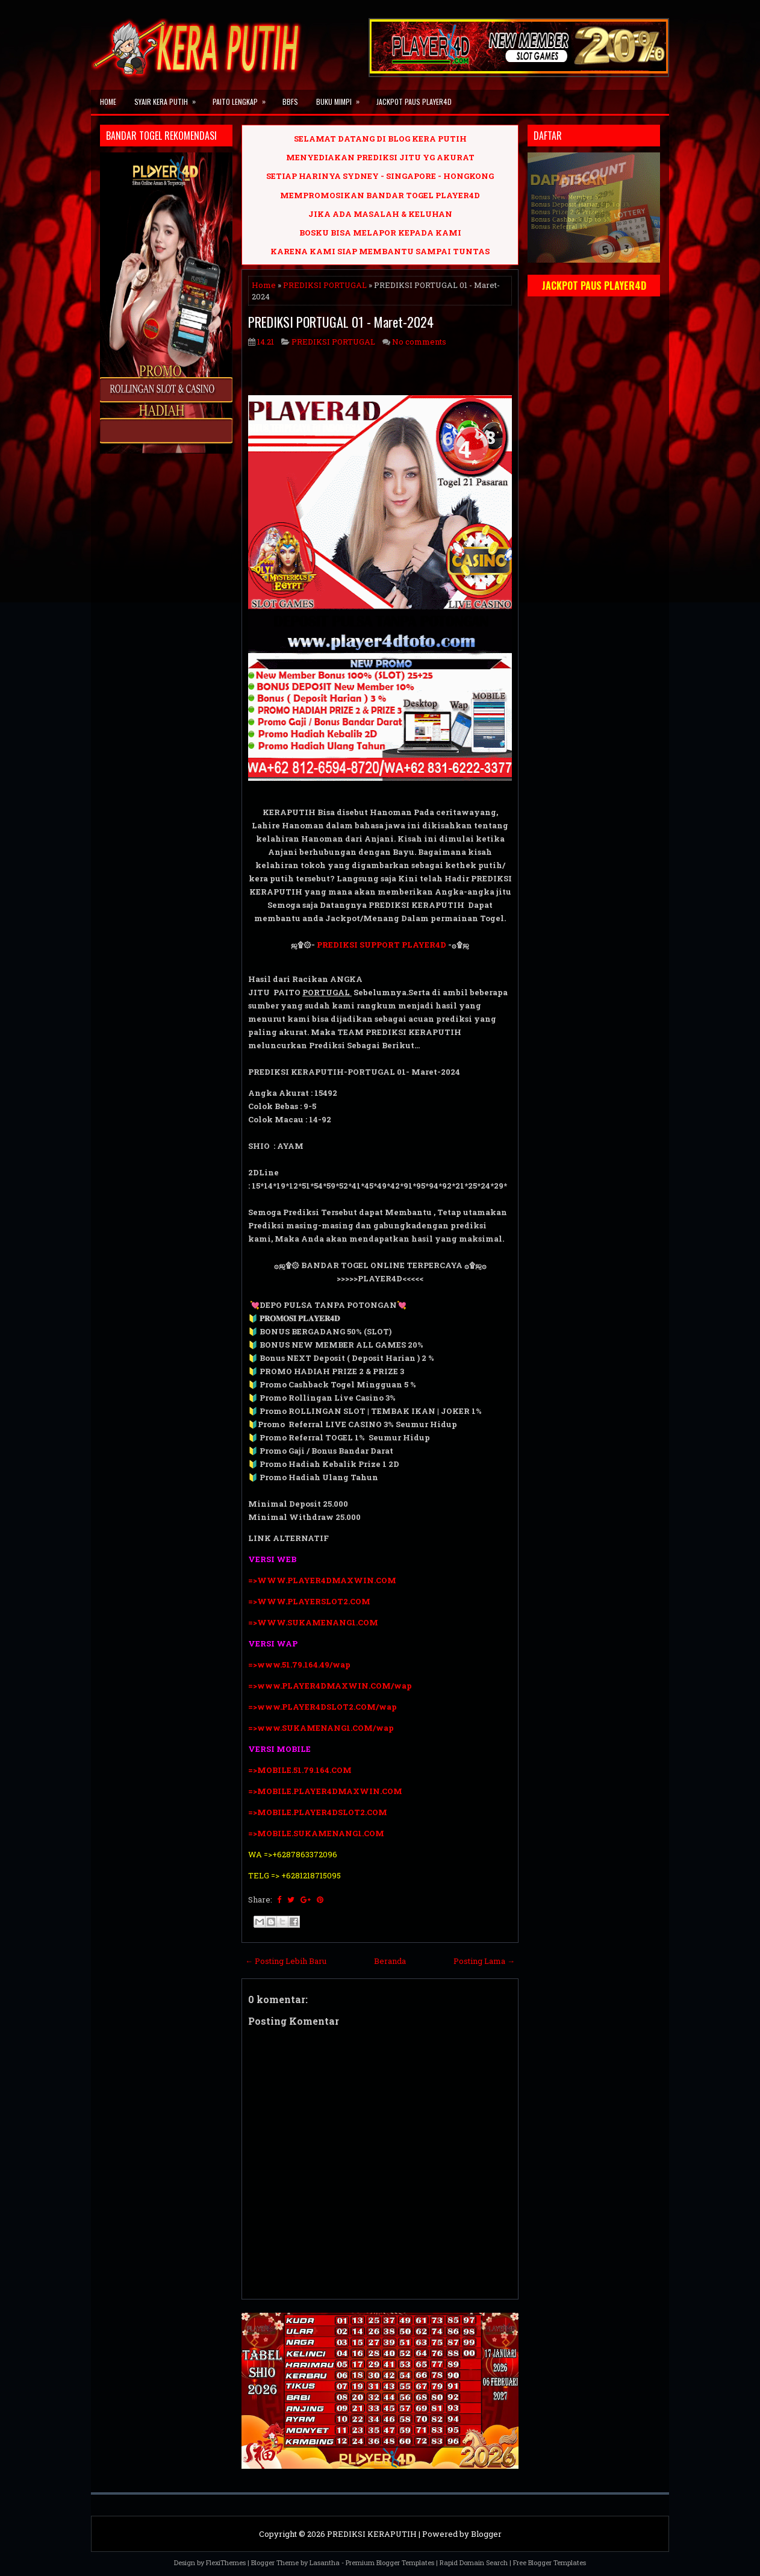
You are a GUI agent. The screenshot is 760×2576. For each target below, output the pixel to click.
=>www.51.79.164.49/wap (299, 1664)
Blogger (486, 2533)
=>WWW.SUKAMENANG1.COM (313, 1622)
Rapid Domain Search (474, 2562)
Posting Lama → (484, 1960)
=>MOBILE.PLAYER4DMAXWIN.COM (325, 1791)
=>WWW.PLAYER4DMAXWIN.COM (322, 1580)
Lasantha (325, 2562)
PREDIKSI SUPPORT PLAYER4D (381, 944)
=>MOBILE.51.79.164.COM (300, 1770)
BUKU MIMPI (341, 98)
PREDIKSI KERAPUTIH (372, 2533)
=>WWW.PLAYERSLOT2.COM (309, 1601)
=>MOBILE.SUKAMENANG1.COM (317, 1833)
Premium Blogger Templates (390, 2562)
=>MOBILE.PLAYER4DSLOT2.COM (317, 1812)
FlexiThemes (226, 2562)
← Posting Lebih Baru (285, 1960)
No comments (419, 341)
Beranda (390, 1960)
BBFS (290, 101)
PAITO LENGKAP (243, 98)
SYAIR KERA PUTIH (169, 98)
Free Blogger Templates (549, 2562)
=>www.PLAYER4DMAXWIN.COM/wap (330, 1685)
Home (108, 101)
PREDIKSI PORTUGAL (325, 285)
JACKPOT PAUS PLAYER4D (414, 101)
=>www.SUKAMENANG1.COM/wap (321, 1727)
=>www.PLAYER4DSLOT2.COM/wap (322, 1706)
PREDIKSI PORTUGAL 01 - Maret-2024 (341, 321)
